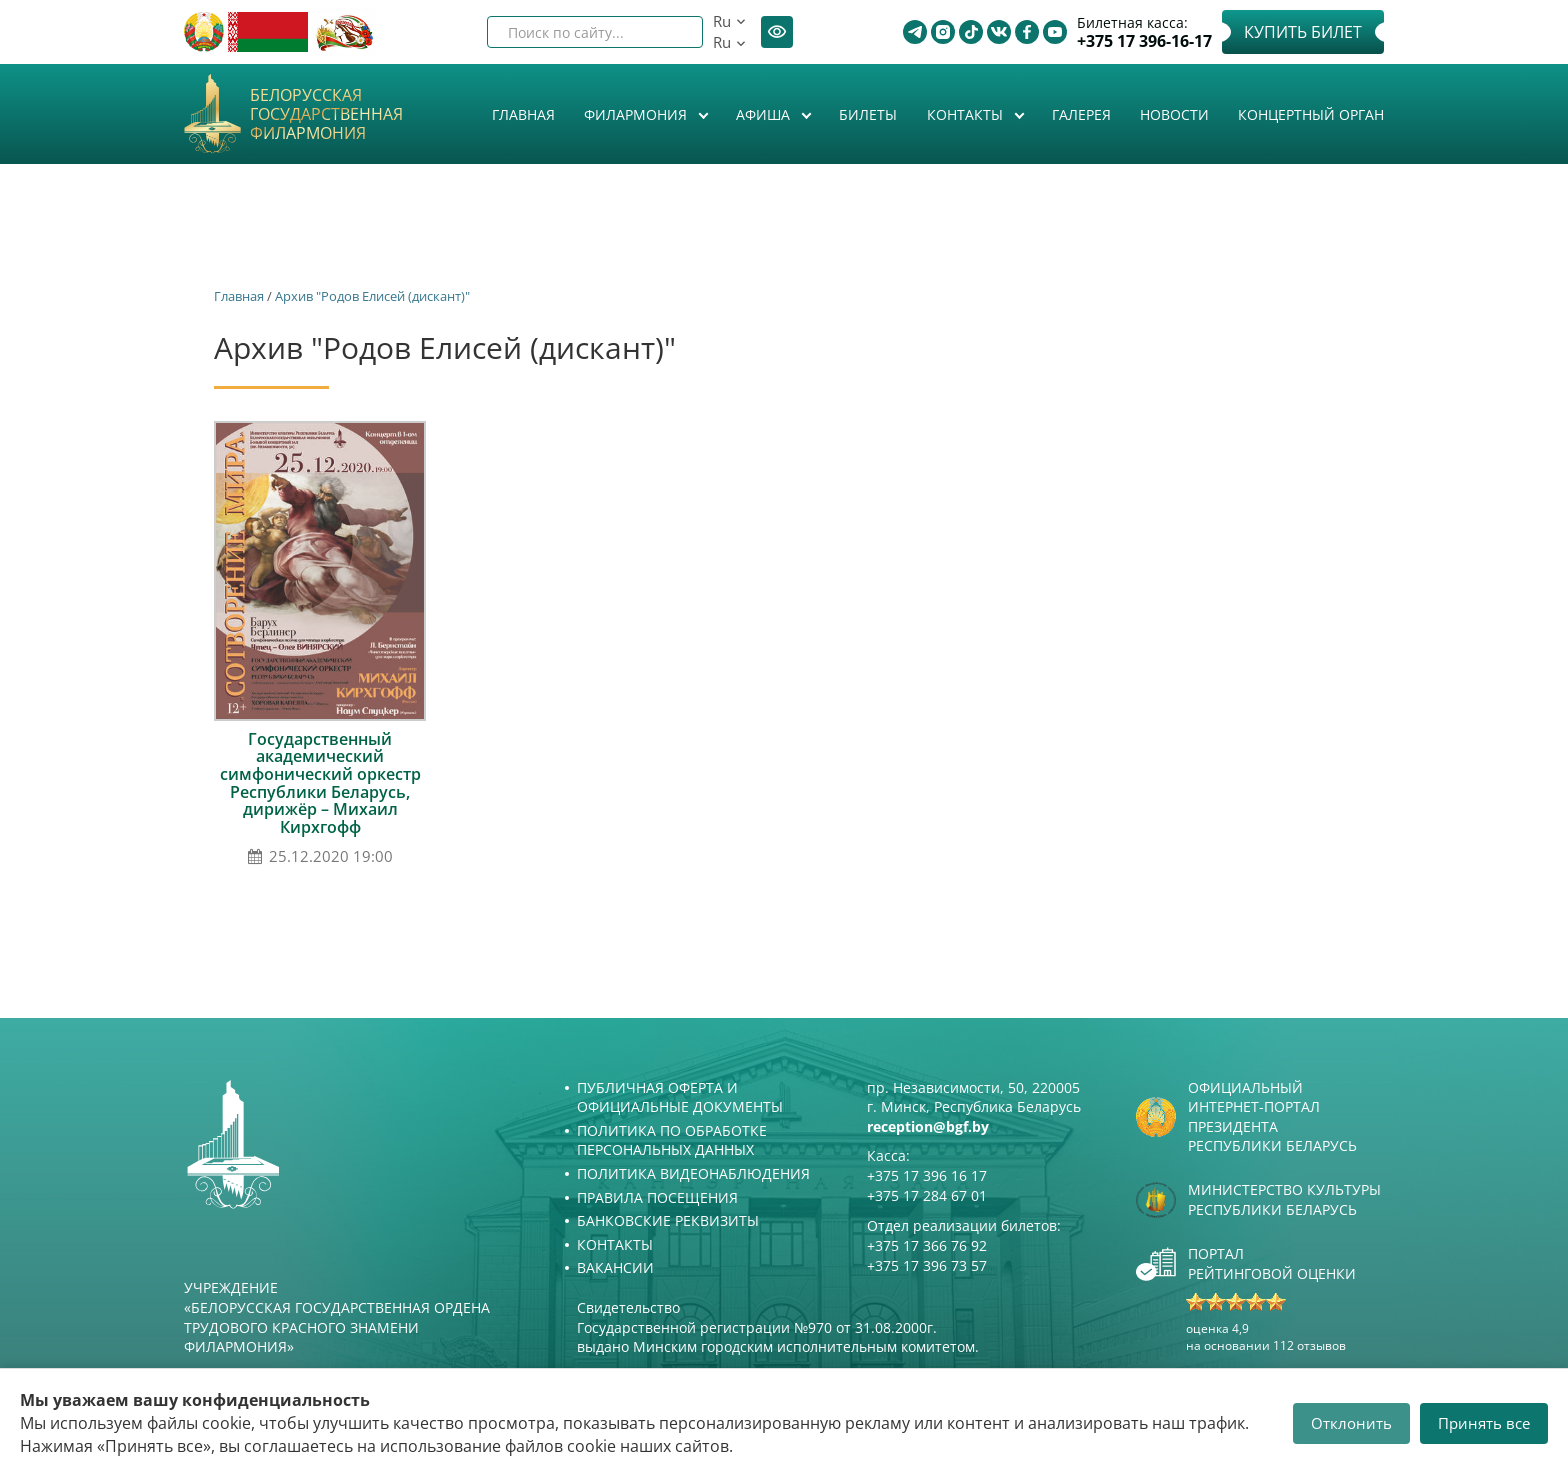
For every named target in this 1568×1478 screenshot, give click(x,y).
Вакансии (615, 1267)
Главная (523, 114)
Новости (1174, 114)
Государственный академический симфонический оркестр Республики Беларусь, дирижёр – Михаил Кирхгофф (320, 783)
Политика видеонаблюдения (693, 1173)
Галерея (1081, 114)
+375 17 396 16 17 (927, 1175)
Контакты (967, 114)
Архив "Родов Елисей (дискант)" (372, 296)
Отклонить (1351, 1423)
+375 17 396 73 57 (927, 1265)
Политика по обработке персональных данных (672, 1140)
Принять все (1484, 1423)
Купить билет (1303, 32)
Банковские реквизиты (668, 1220)
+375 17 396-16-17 (1144, 41)
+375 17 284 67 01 (927, 1195)
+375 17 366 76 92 (927, 1245)
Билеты (868, 114)
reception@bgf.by (928, 1126)
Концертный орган (1311, 114)
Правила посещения (657, 1197)
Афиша (765, 114)
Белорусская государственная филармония (326, 115)
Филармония (637, 114)
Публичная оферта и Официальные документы (680, 1097)
